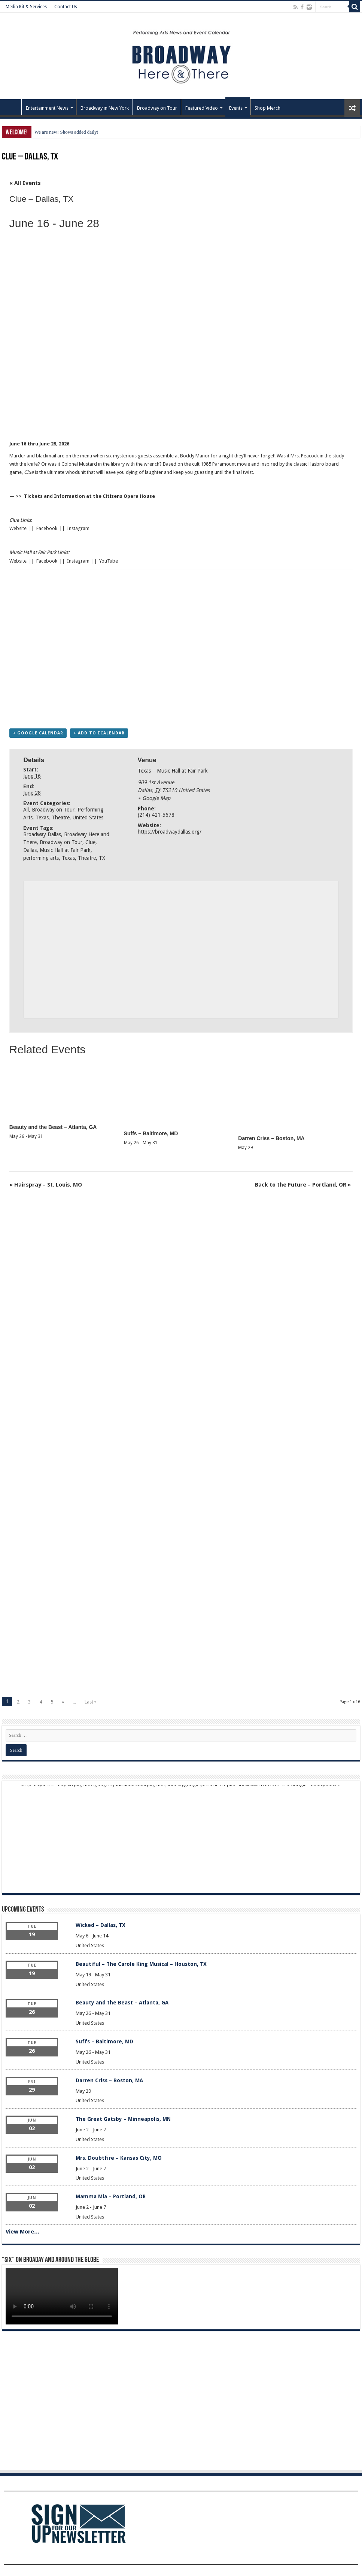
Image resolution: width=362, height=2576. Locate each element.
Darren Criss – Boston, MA (271, 1138)
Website (18, 528)
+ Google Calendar (38, 733)
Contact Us (65, 6)
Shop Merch (267, 108)
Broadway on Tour (157, 108)
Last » (91, 1702)
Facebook (47, 528)
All (26, 810)
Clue (90, 842)
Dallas (30, 850)
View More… (23, 2231)
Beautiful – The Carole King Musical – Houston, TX (141, 1964)
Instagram (78, 528)
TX (102, 858)
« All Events (25, 183)
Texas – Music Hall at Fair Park (173, 771)
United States (88, 817)
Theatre (61, 817)
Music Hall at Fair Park (65, 850)
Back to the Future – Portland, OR (303, 1184)
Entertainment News (47, 108)
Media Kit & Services (26, 6)
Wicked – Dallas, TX (100, 1925)
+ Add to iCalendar (99, 733)
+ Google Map (154, 798)
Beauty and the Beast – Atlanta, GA (53, 1127)
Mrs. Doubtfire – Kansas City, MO (119, 2158)
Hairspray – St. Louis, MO (45, 1184)
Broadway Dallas (42, 834)
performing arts (41, 858)
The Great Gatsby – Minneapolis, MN (123, 2119)
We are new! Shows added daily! (66, 132)
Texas (42, 817)
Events (236, 108)
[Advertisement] (125, 416)
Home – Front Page (11, 107)
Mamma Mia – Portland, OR (111, 2196)
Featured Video (201, 108)
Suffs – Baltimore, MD (151, 1133)
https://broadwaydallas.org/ (169, 832)
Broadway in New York (104, 108)
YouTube (108, 561)
